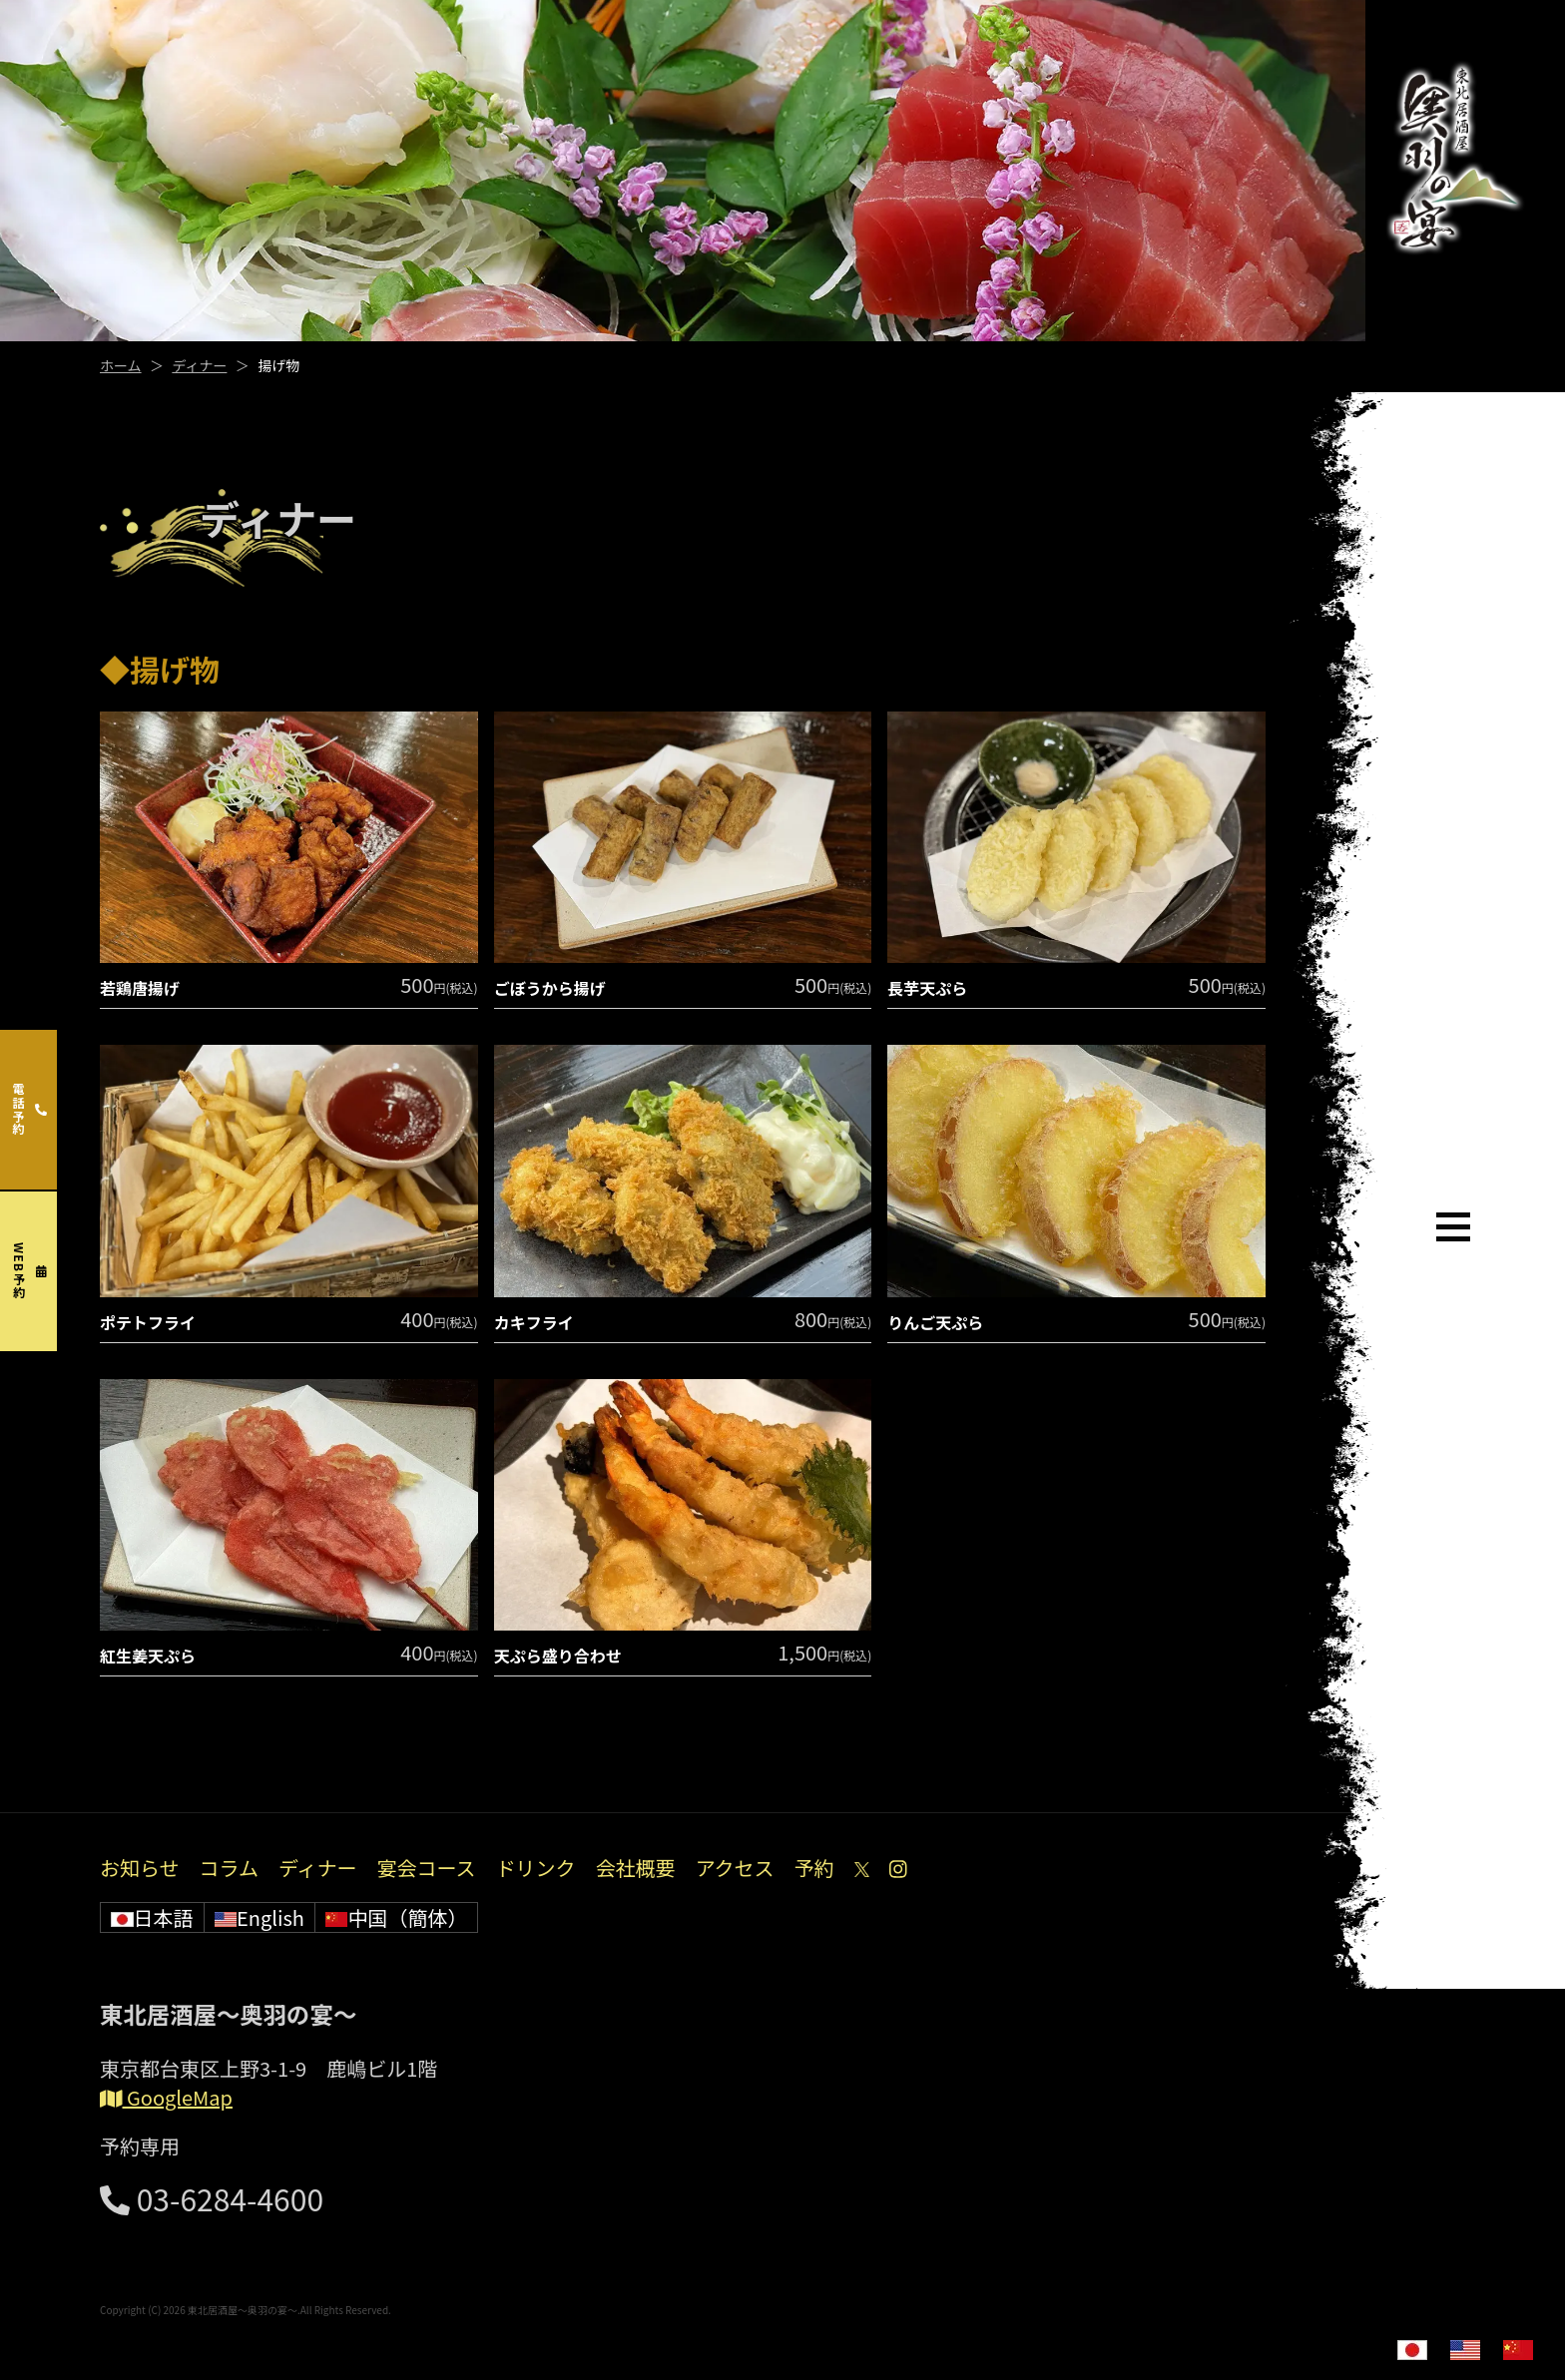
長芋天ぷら (927, 988)
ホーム (121, 365)
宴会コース (426, 1867)
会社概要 (636, 1867)
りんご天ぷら (935, 1322)
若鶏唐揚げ (140, 988)
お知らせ (140, 1867)
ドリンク (536, 1867)
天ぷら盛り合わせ (558, 1655)
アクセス (735, 1867)
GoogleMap (166, 2097)
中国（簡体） (396, 1917)
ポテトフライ (148, 1322)
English (259, 1917)
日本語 (152, 1917)
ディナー (199, 365)
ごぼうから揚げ (550, 988)
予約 (814, 1867)
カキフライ (534, 1322)
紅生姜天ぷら (148, 1655)
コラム (229, 1867)
